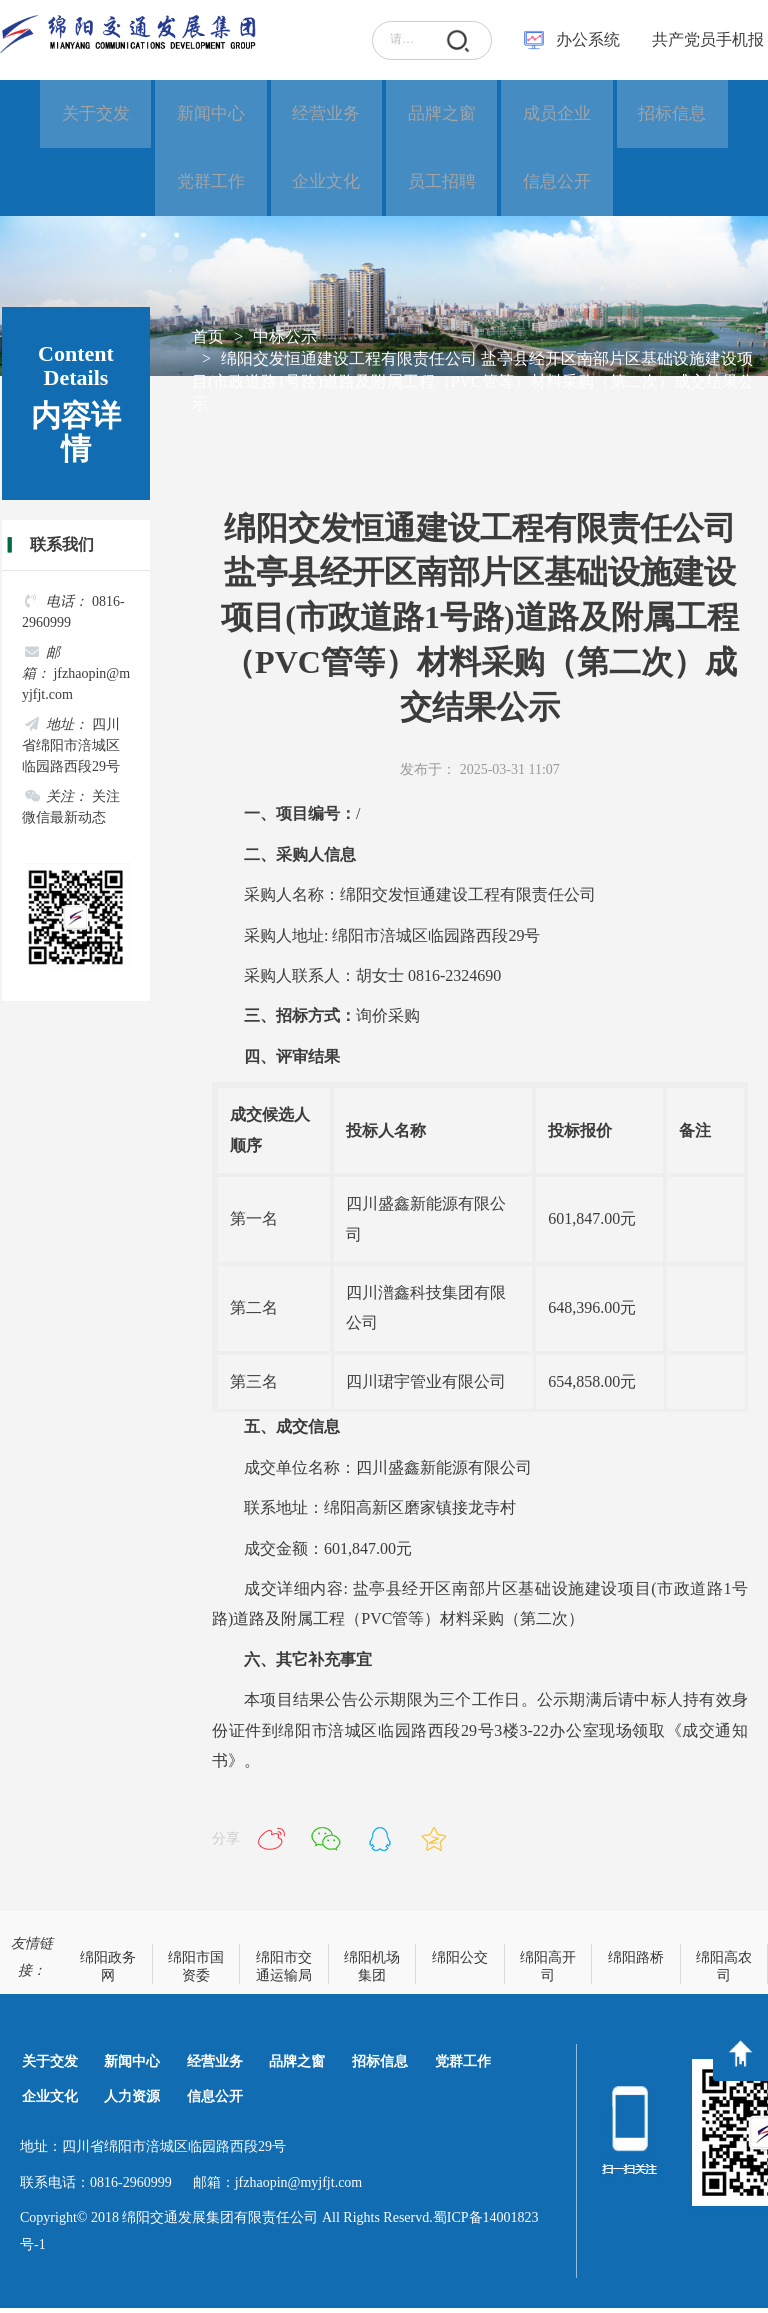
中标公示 (285, 340)
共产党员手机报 (702, 39)
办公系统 (588, 39)
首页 (208, 340)
